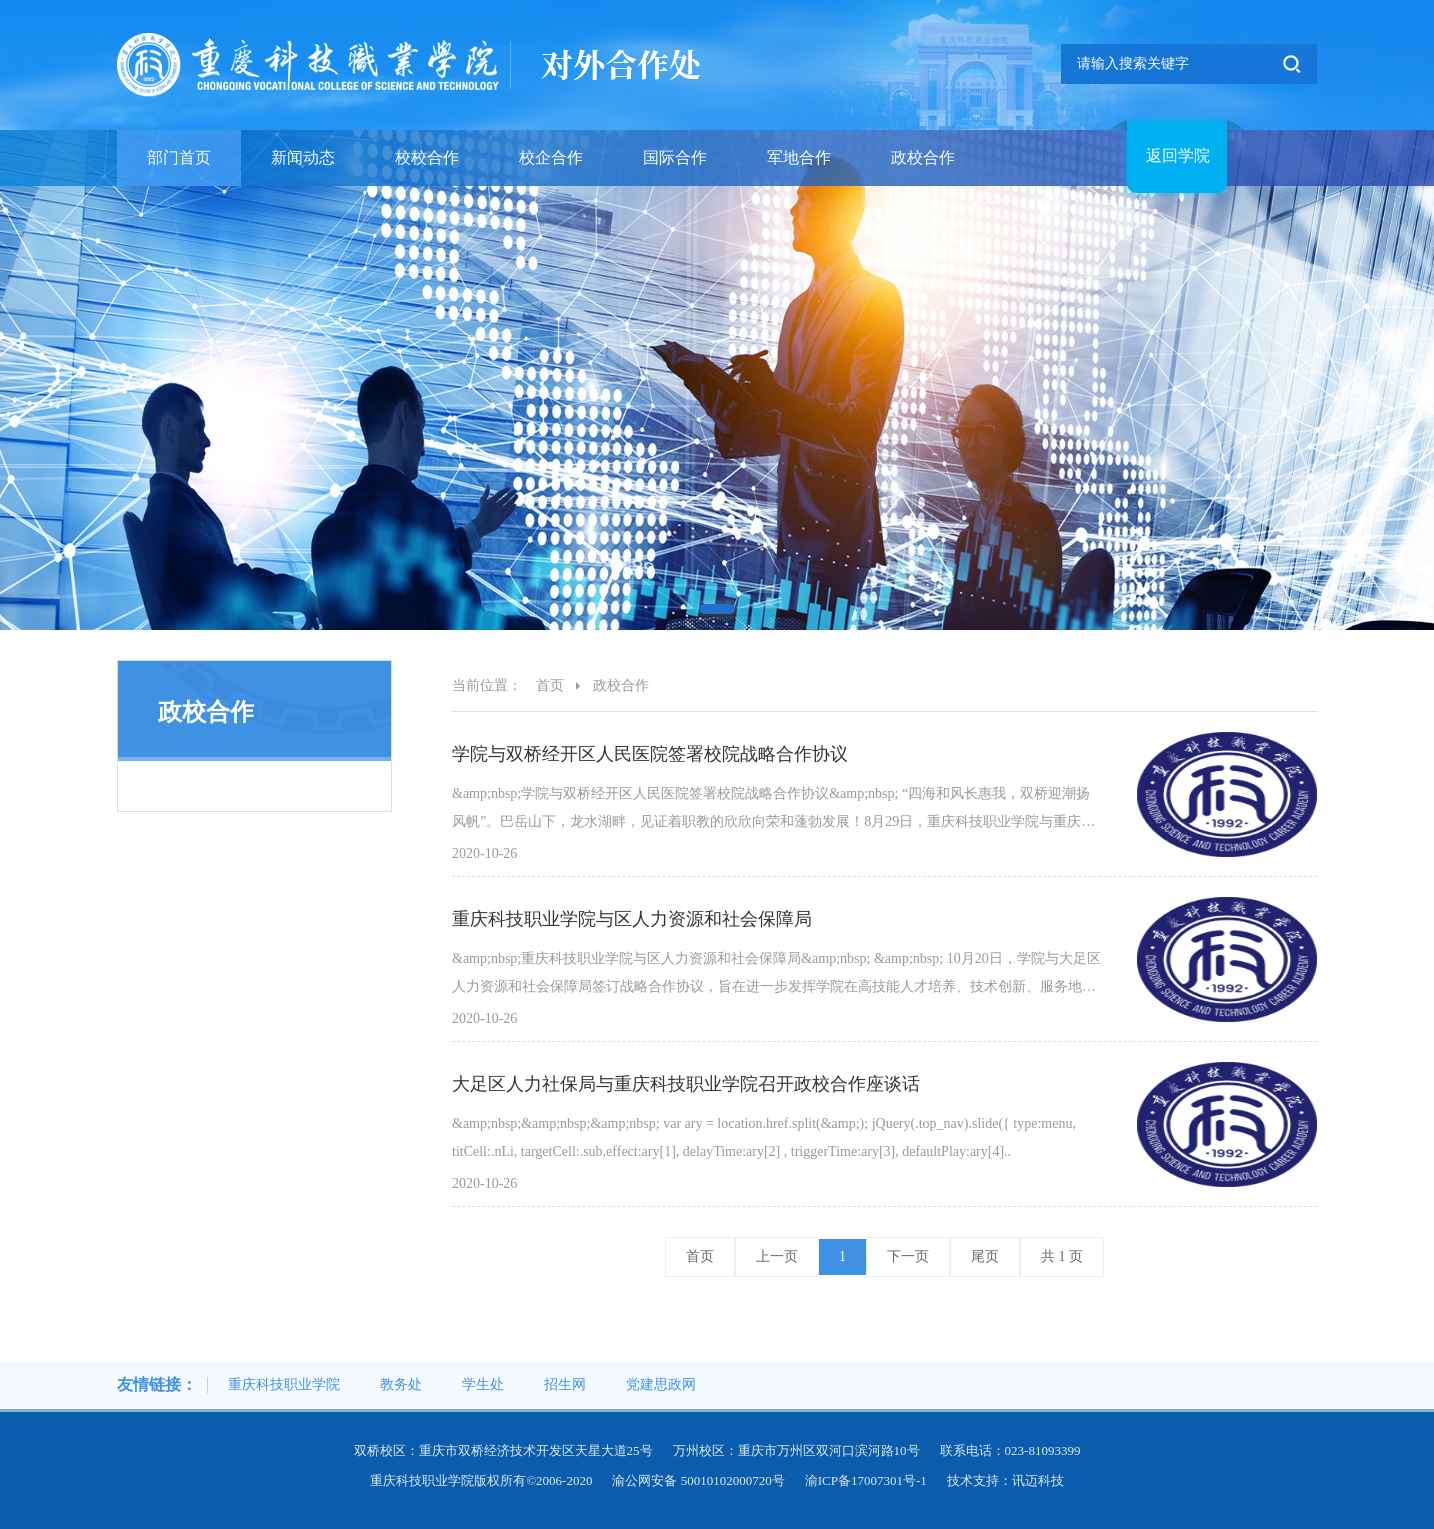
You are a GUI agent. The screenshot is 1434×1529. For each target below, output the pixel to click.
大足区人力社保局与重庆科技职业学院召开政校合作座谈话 (686, 1084)
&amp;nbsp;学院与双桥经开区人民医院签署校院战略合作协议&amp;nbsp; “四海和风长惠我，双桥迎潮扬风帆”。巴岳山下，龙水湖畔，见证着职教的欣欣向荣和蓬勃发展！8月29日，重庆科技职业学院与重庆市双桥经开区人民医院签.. (773, 811)
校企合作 (551, 157)
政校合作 (923, 157)
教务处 (401, 1384)
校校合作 (427, 157)
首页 (550, 685)
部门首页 (179, 157)
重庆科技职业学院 (284, 1384)
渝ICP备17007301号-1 (866, 1480)
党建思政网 (661, 1384)
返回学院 (1178, 155)
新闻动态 (303, 157)
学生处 (483, 1384)
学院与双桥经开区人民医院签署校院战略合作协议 (650, 754)
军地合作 (799, 157)
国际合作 (675, 157)
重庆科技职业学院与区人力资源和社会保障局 (632, 919)
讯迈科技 (1038, 1480)
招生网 (565, 1384)
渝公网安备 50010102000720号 (698, 1480)
